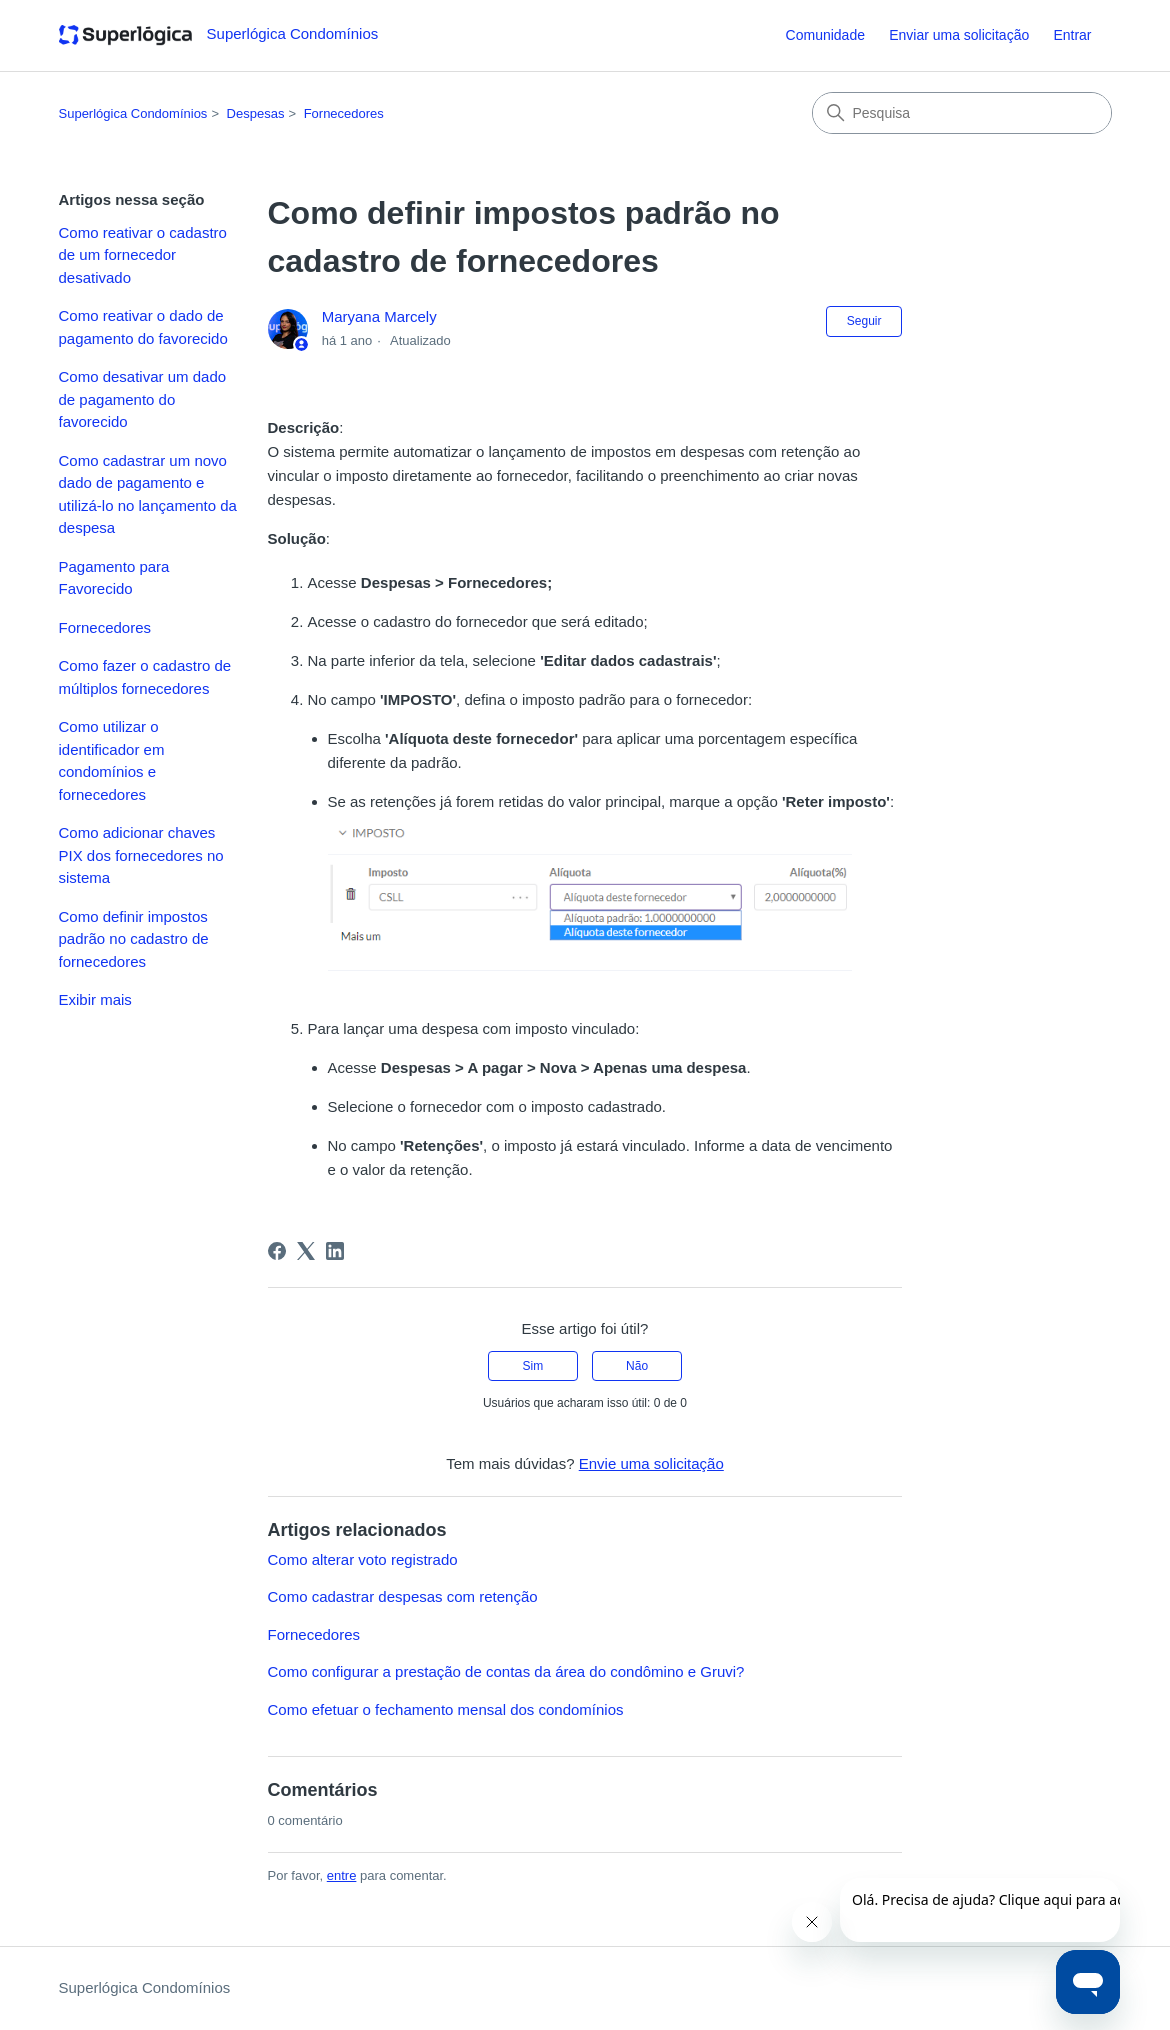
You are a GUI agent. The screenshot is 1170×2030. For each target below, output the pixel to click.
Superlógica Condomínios (133, 113)
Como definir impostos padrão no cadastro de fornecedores (134, 939)
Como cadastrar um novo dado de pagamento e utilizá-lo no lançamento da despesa (148, 494)
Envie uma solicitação (651, 1463)
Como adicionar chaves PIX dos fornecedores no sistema (141, 855)
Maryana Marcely (379, 316)
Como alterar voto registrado (363, 1559)
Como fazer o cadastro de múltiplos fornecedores (145, 677)
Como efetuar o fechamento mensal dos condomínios (446, 1709)
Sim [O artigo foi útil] (533, 1366)
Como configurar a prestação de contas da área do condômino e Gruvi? (506, 1671)
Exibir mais (95, 999)
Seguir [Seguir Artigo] (864, 321)
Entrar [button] (1072, 35)
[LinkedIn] (335, 1251)
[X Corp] (306, 1251)
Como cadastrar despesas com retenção (403, 1596)
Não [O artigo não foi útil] (637, 1366)
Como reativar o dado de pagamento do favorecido (143, 327)
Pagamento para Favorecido (114, 578)
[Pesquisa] (962, 113)
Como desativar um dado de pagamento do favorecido (143, 399)
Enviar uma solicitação (959, 35)
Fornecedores (344, 113)
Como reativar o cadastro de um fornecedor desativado (143, 255)
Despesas (256, 113)
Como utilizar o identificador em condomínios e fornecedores (112, 760)
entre (342, 1875)
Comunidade (825, 35)
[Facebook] (277, 1251)
